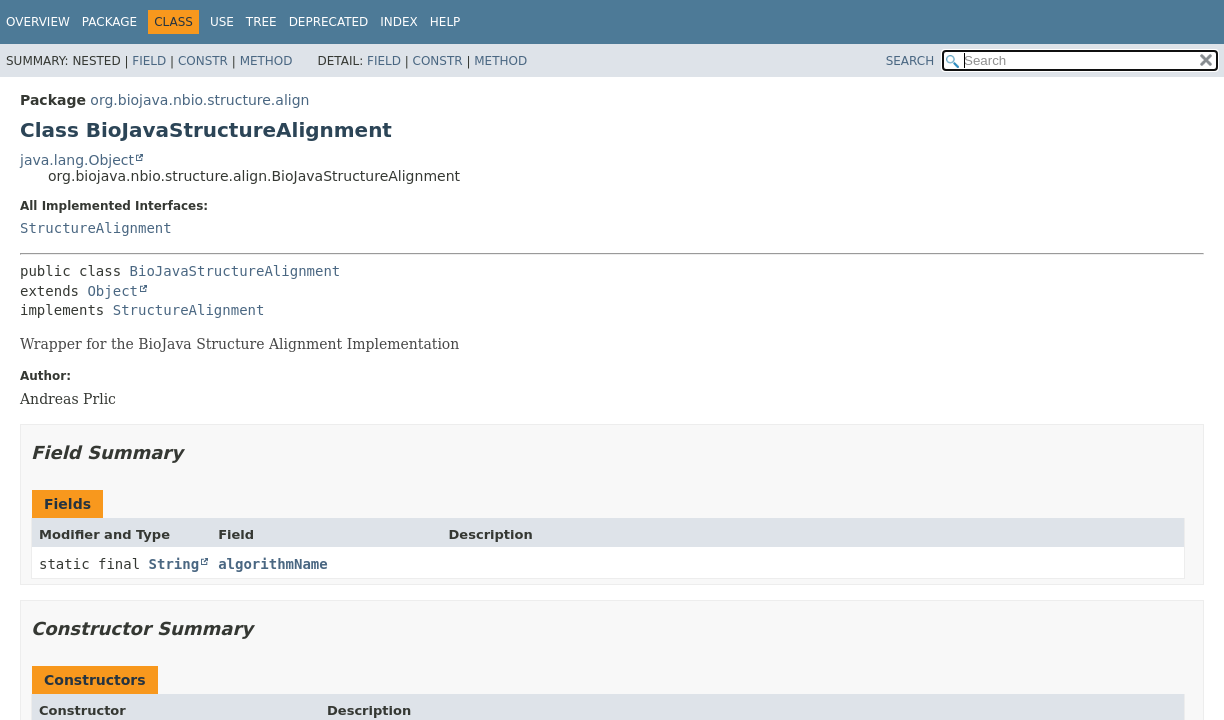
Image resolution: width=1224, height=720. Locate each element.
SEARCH (910, 61)
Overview (38, 22)
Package (109, 22)
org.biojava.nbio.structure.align (199, 100)
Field (149, 61)
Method (266, 61)
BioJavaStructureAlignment (235, 271)
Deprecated (329, 22)
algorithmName (273, 564)
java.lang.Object (77, 160)
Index (399, 22)
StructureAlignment (96, 228)
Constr (203, 61)
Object (112, 291)
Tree (261, 22)
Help (445, 22)
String (174, 564)
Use (222, 22)
